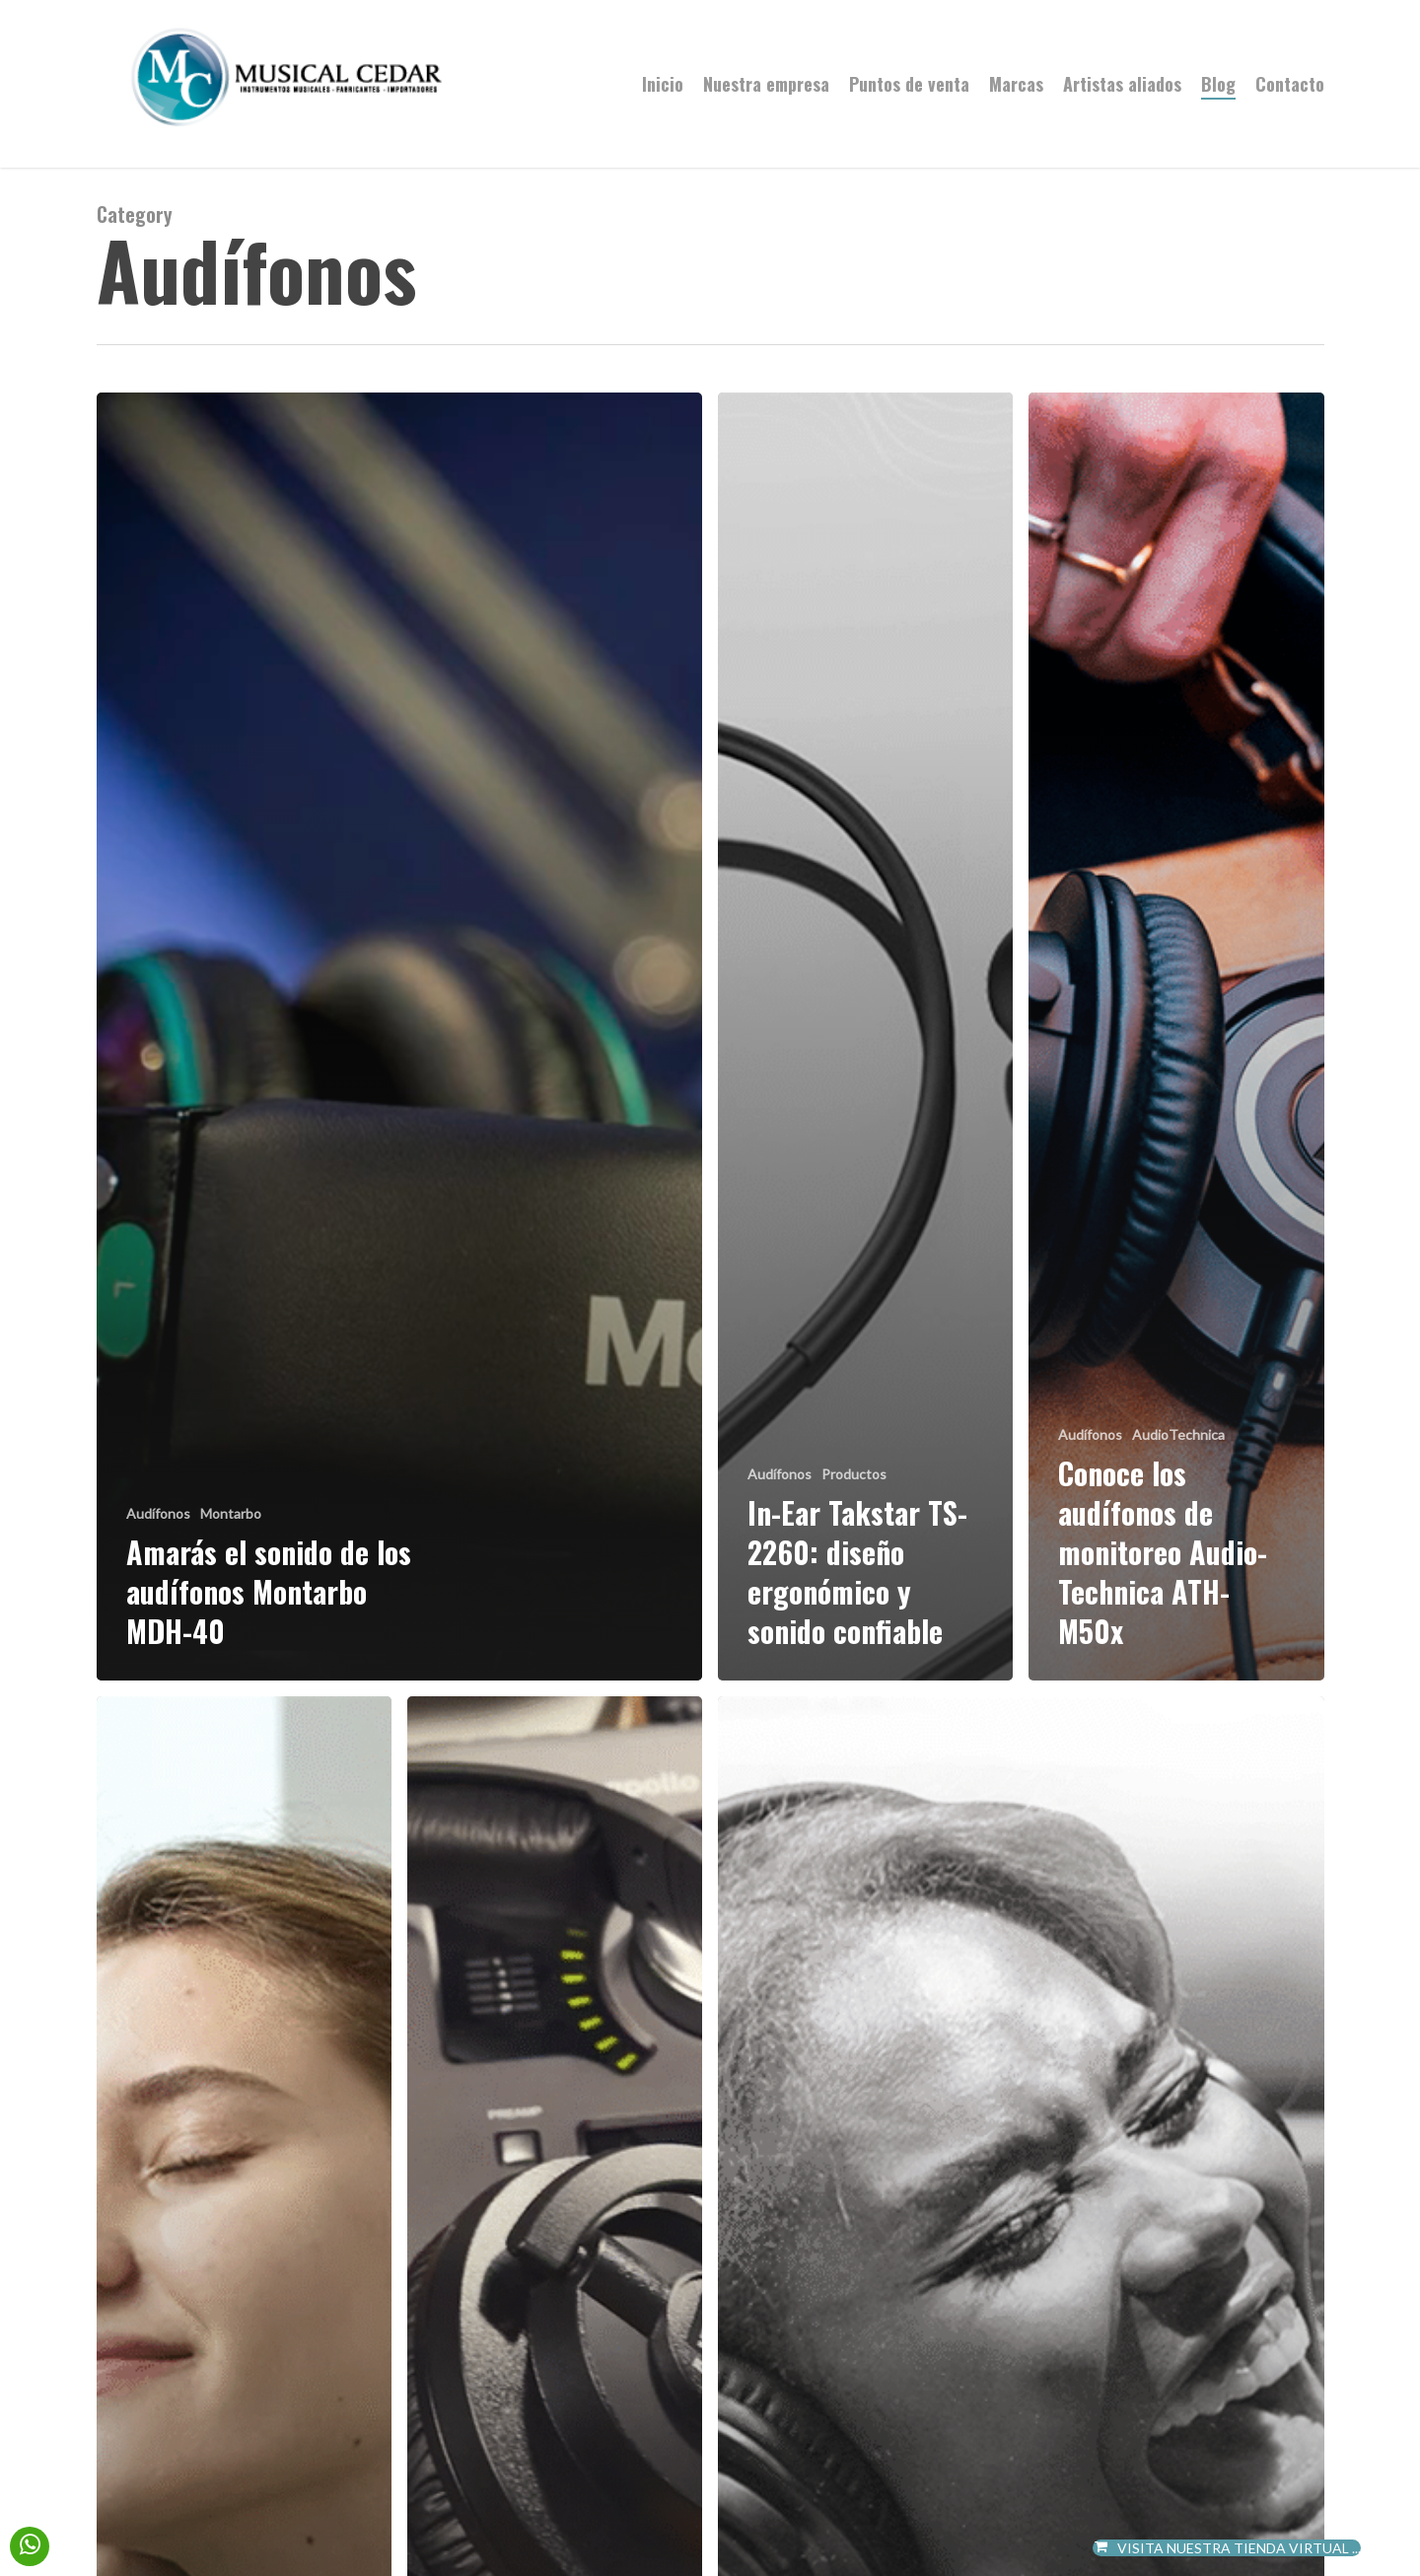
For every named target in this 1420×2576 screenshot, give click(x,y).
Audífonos (158, 1513)
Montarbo (230, 1513)
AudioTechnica (1178, 1434)
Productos (854, 1474)
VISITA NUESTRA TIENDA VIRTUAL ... (1227, 2548)
